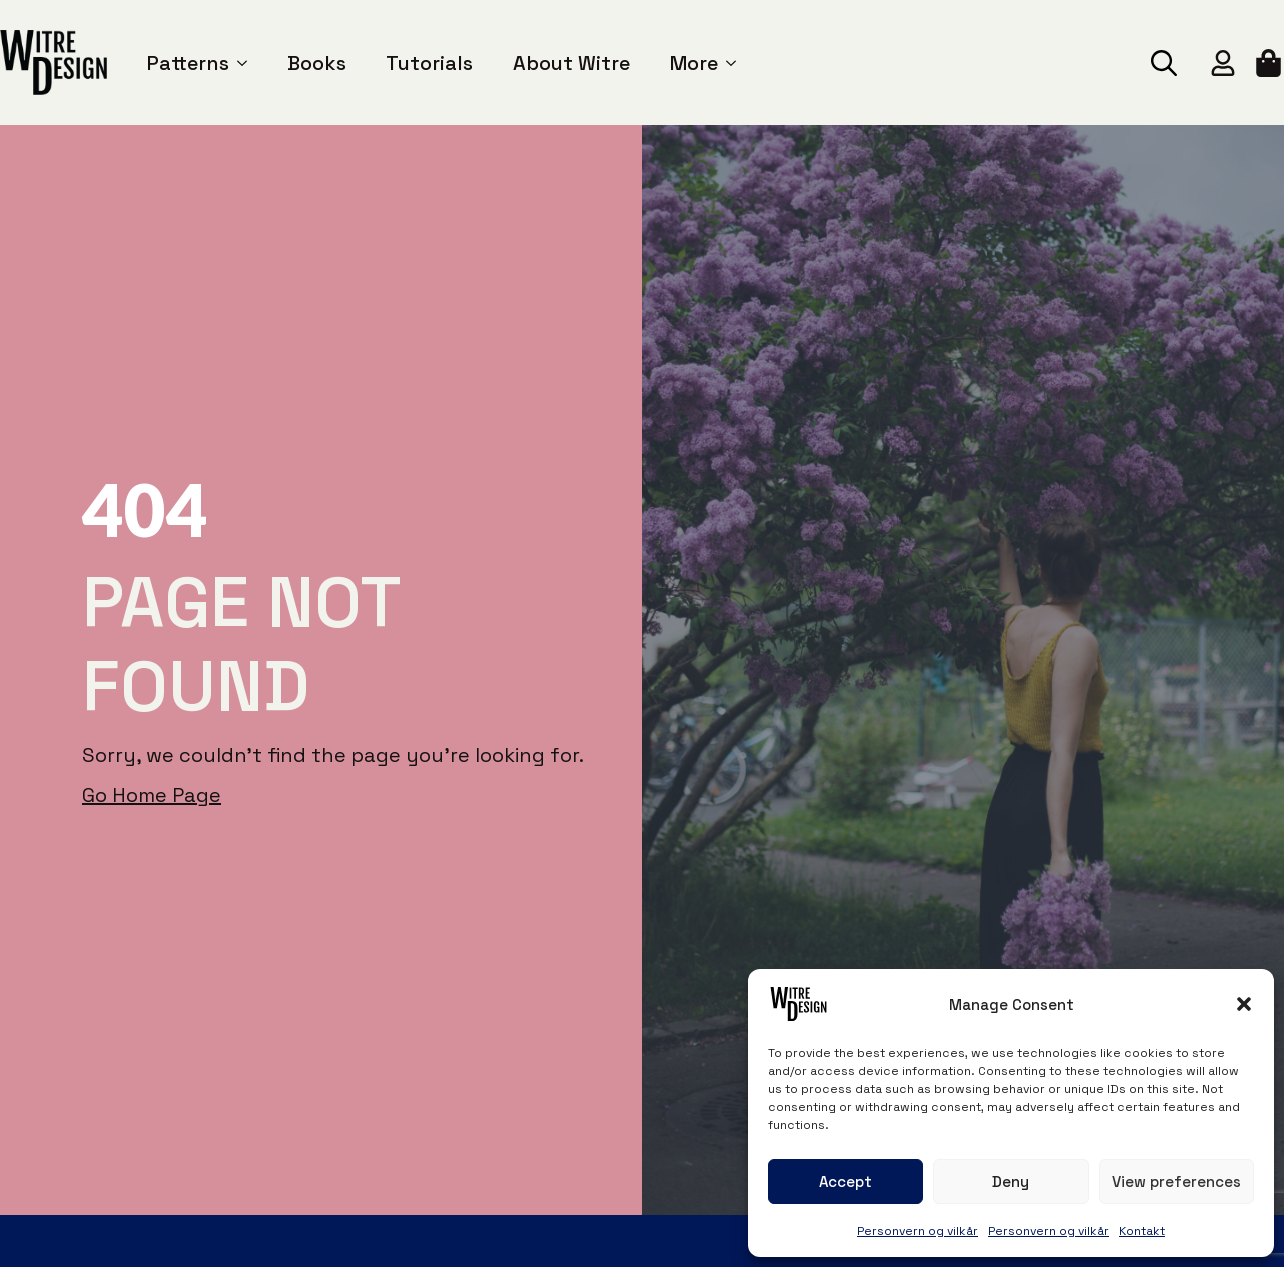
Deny (1010, 1181)
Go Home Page (151, 795)
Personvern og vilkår (917, 1231)
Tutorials (429, 63)
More (694, 63)
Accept (845, 1181)
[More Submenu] (727, 63)
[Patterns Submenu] (238, 63)
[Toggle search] (1164, 63)
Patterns (188, 63)
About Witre (571, 63)
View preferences (1176, 1181)
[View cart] (1270, 63)
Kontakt (1142, 1231)
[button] (1244, 1004)
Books (316, 63)
